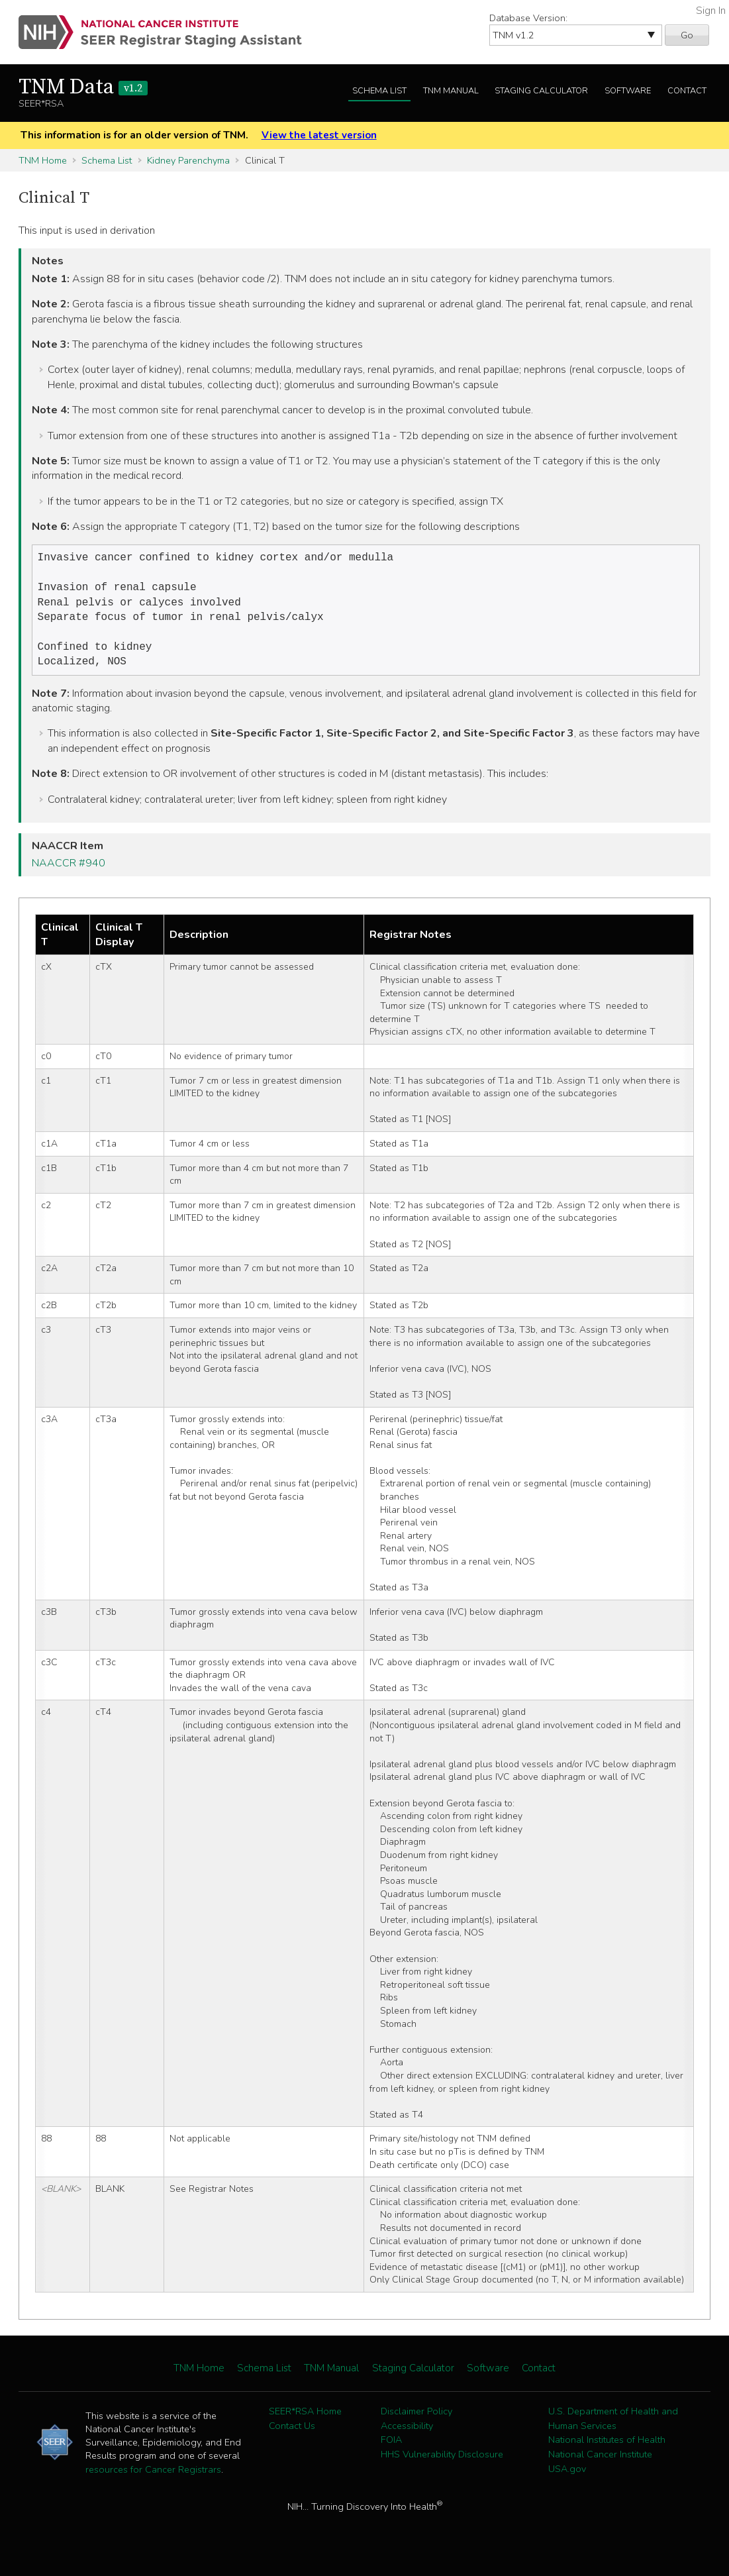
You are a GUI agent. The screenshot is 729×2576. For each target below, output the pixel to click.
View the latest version (319, 135)
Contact (686, 91)
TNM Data (83, 87)
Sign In (711, 10)
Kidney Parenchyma (188, 160)
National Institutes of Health (606, 2450)
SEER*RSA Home (305, 2421)
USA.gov (567, 2479)
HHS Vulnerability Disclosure (442, 2464)
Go (687, 35)
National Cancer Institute (600, 2464)
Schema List (379, 91)
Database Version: (528, 18)
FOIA (391, 2450)
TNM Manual (451, 91)
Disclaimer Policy (416, 2421)
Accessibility (407, 2436)
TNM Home (43, 160)
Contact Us (292, 2436)
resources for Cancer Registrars (153, 2480)
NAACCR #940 (68, 873)
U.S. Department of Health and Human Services (613, 2429)
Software (628, 91)
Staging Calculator (541, 91)
